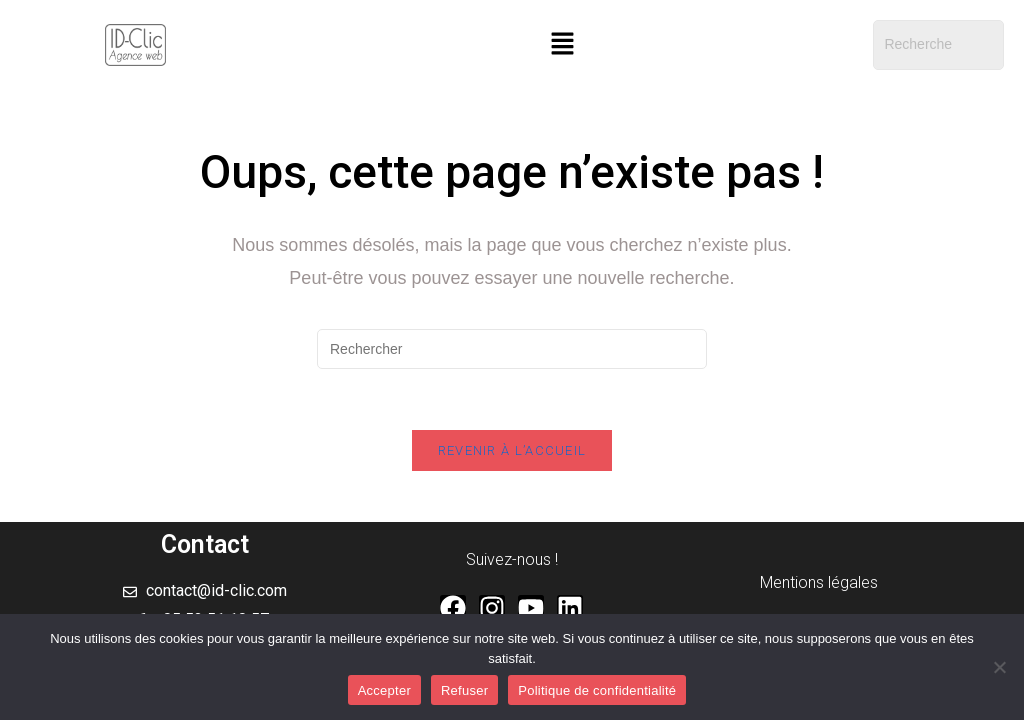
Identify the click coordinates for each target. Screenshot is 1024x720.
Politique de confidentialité (597, 690)
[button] (562, 45)
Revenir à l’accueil (512, 450)
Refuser (464, 690)
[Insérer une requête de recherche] (512, 349)
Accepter (384, 690)
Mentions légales (819, 582)
